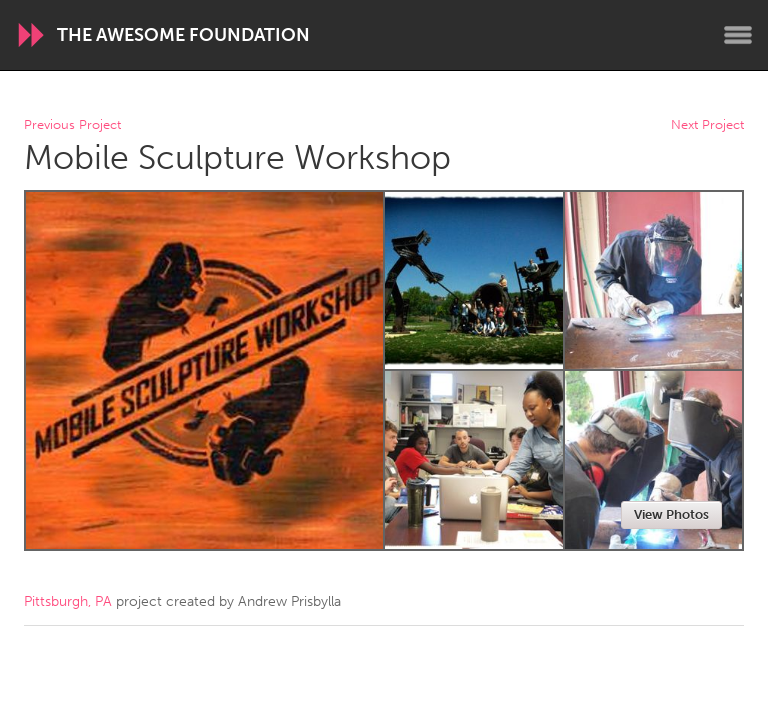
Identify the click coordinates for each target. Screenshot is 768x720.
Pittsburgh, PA (68, 601)
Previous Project (72, 125)
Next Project (707, 125)
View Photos (671, 514)
